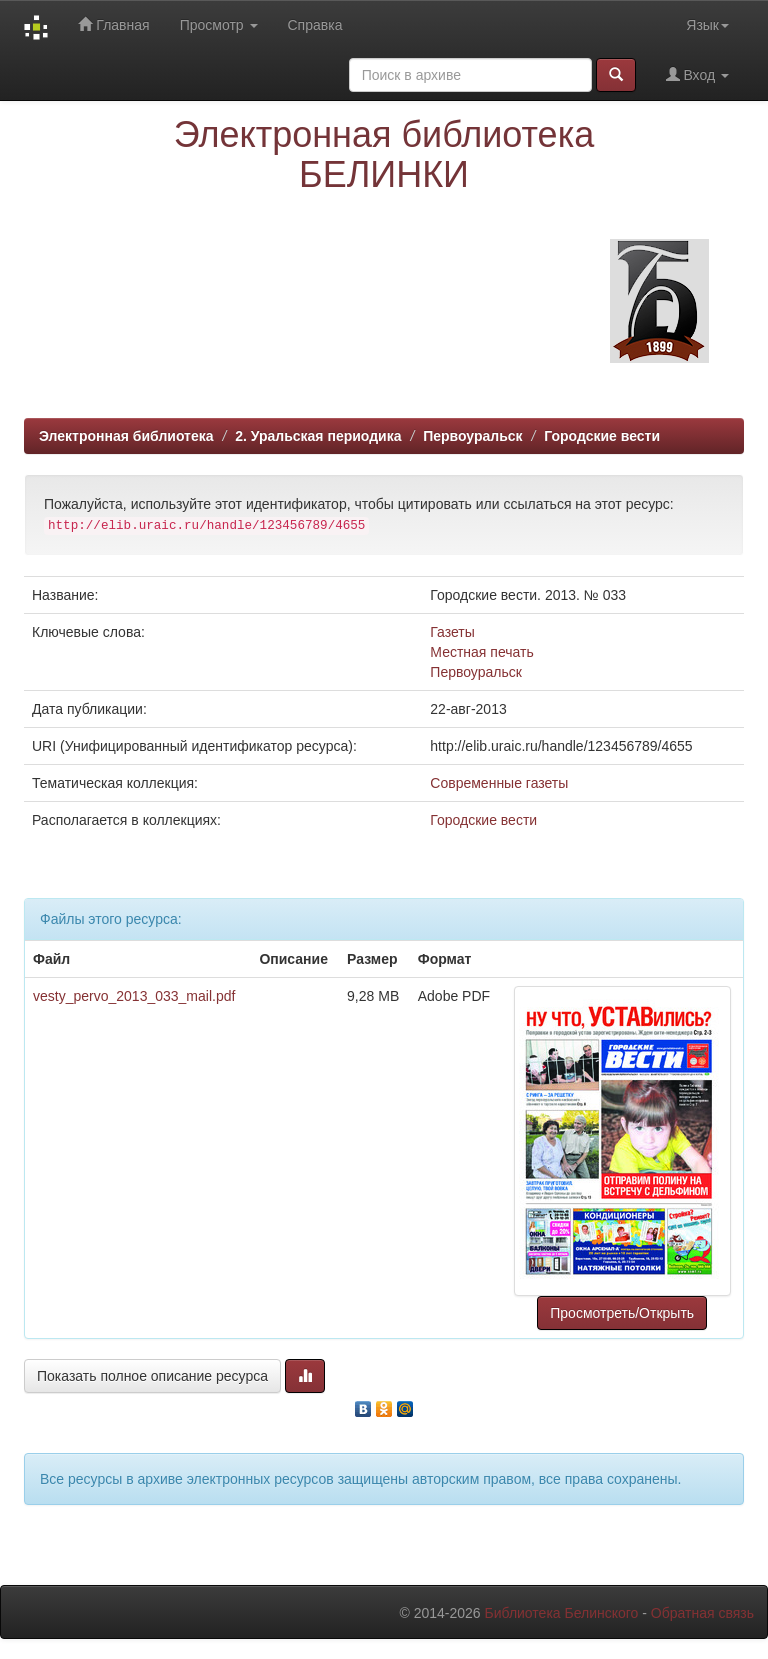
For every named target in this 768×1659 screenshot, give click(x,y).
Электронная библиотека (126, 436)
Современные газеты (499, 783)
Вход (697, 74)
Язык (707, 25)
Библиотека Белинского (561, 1613)
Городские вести (602, 436)
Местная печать (481, 652)
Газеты (452, 632)
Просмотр (219, 25)
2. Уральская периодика (318, 436)
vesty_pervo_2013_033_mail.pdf (134, 996)
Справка (315, 25)
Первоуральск (472, 436)
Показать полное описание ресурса (152, 1376)
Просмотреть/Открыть (622, 1313)
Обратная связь (702, 1613)
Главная (113, 24)
